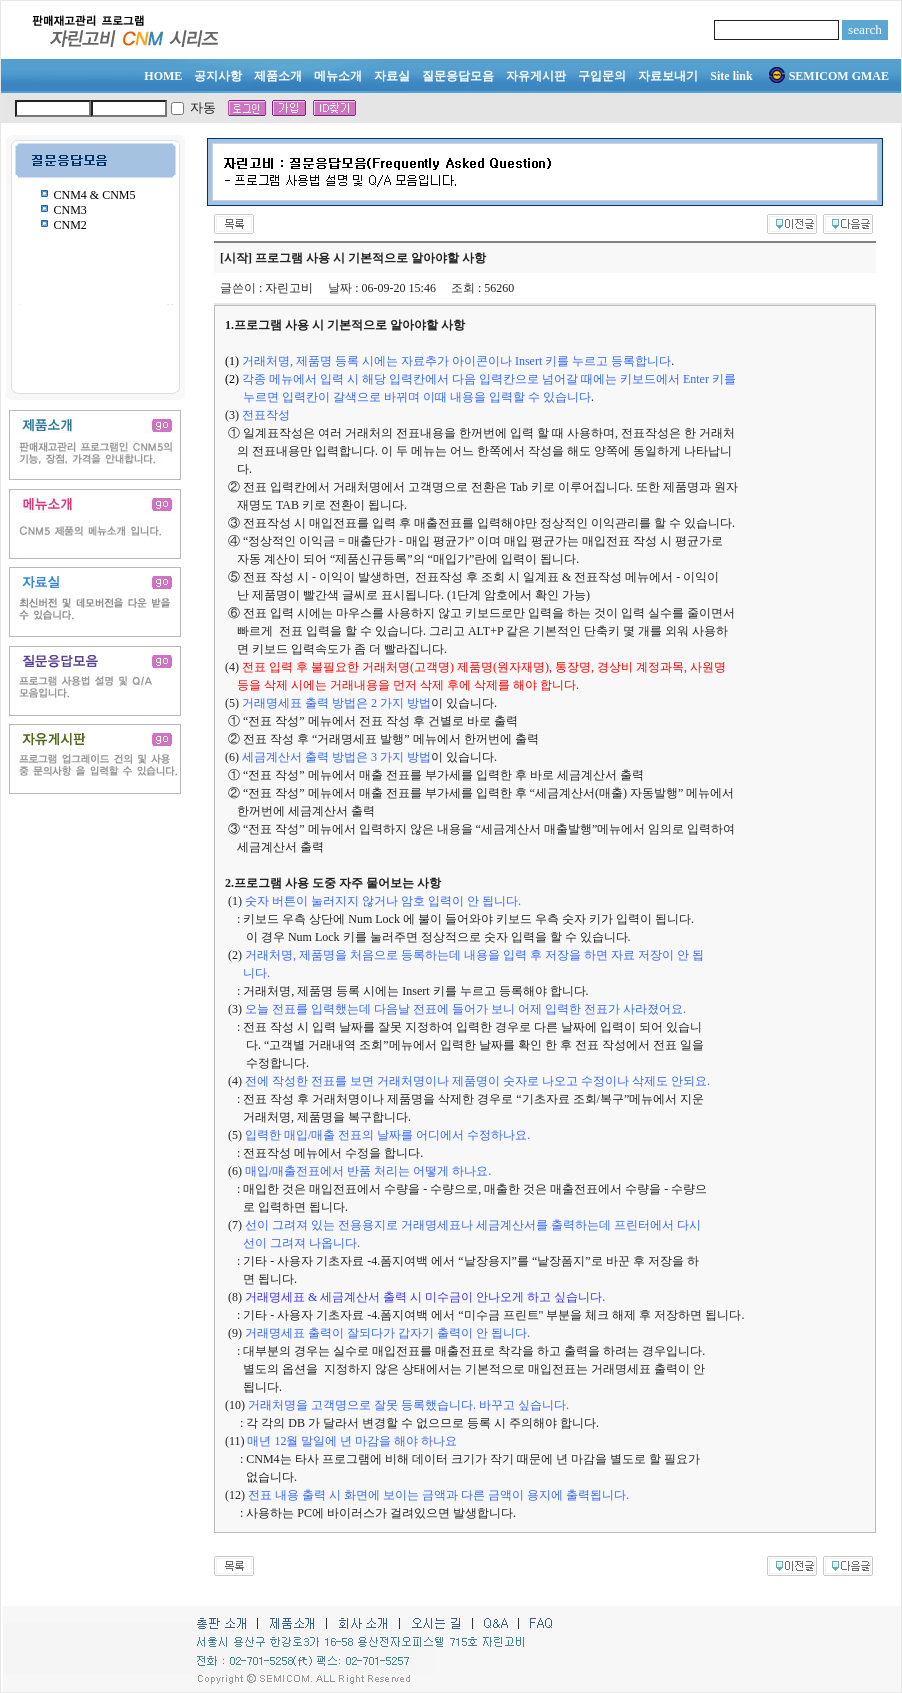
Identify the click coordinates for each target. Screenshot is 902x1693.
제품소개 (278, 76)
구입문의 (602, 76)
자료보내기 (668, 76)
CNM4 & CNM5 (95, 195)
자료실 (392, 76)
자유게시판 (536, 76)
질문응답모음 (458, 76)
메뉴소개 (338, 76)
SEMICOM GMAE (829, 76)
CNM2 (70, 225)
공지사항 (218, 76)
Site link (731, 76)
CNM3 (70, 210)
